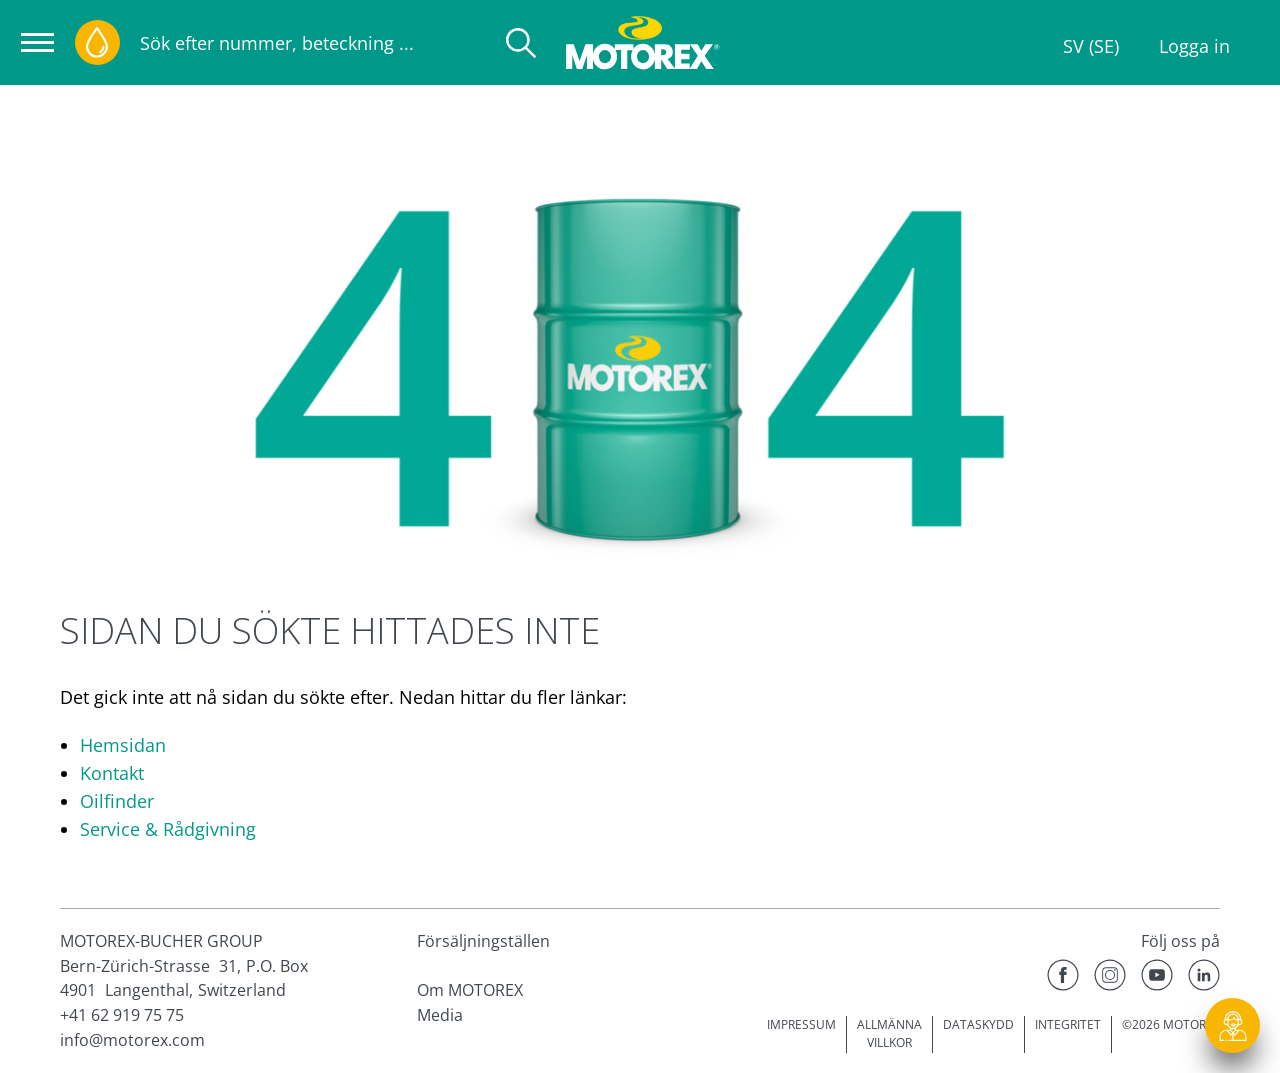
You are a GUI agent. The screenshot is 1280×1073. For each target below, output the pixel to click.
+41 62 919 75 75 (122, 1015)
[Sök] (521, 43)
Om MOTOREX (470, 990)
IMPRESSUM (801, 1024)
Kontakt (112, 773)
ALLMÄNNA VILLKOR (889, 1034)
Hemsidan (123, 745)
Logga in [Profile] (1194, 46)
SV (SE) (1091, 46)
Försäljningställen (483, 941)
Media (440, 1015)
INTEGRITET (1068, 1024)
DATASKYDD (978, 1024)
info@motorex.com (132, 1040)
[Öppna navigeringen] (37, 42)
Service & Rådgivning (168, 829)
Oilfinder (117, 801)
